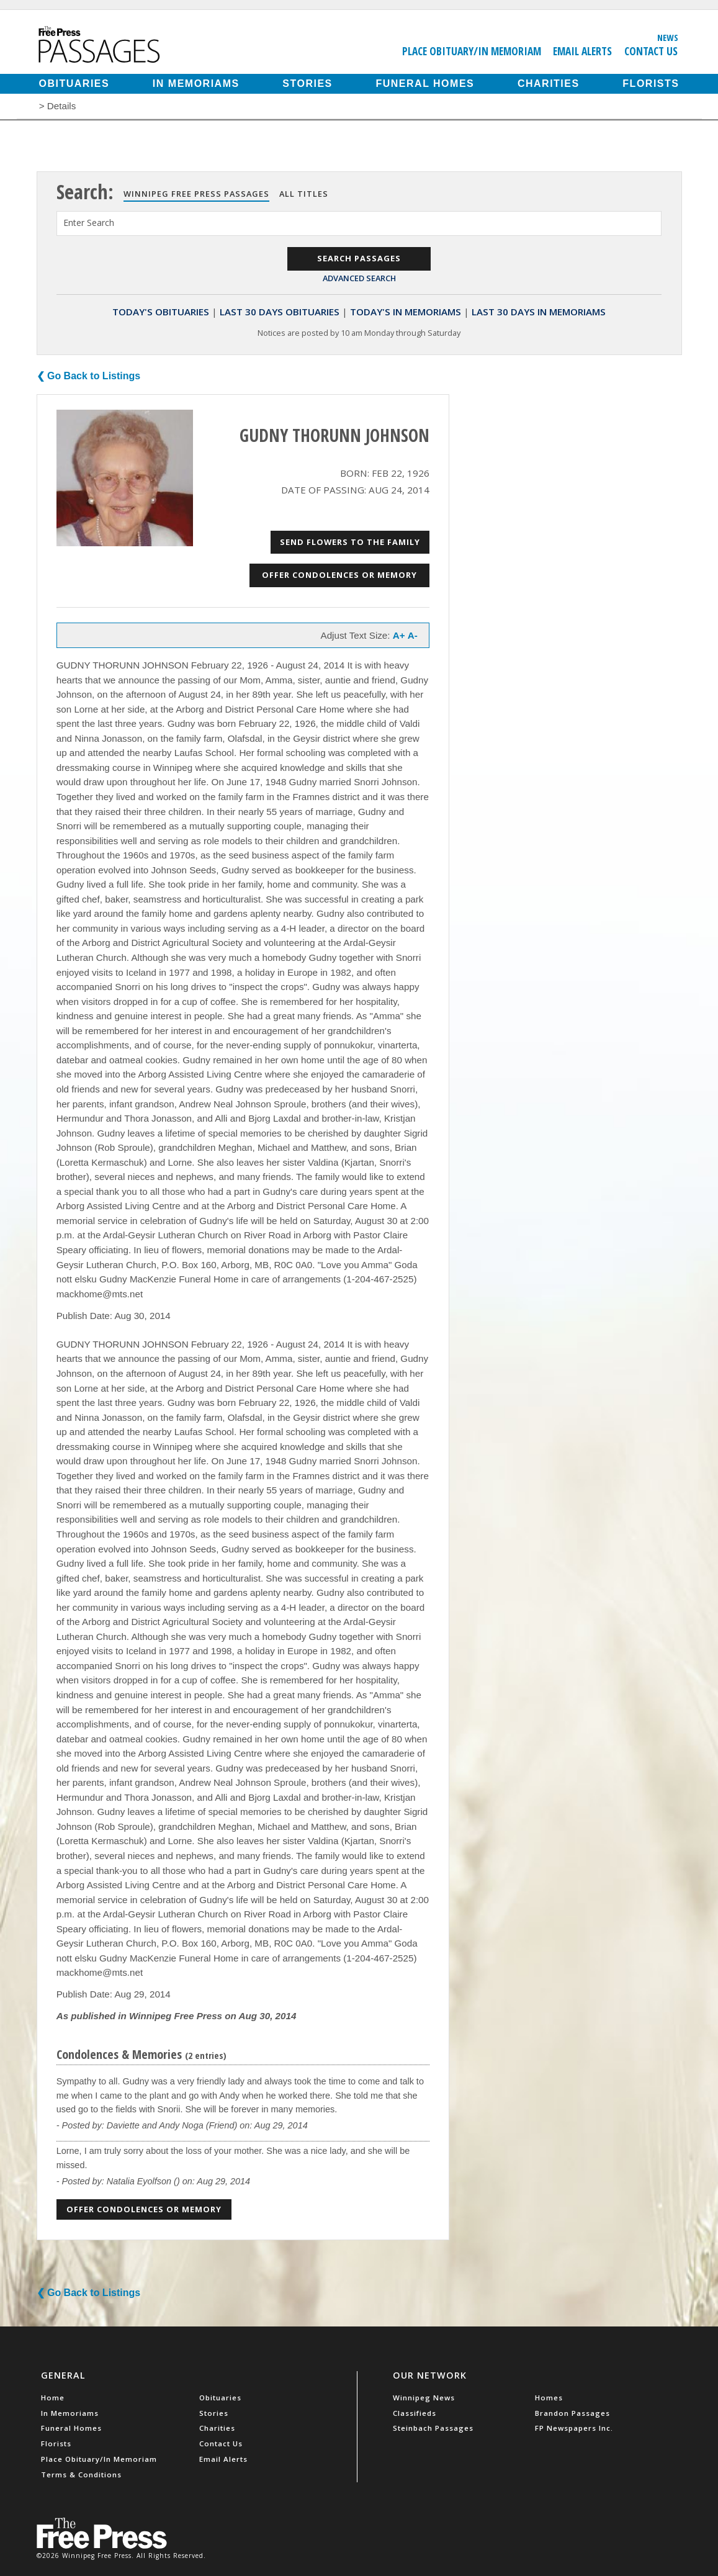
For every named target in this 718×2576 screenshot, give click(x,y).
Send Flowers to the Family (350, 541)
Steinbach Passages (433, 2428)
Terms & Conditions (81, 2474)
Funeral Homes (424, 83)
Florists (650, 83)
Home (53, 2397)
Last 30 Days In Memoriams (539, 311)
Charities (549, 83)
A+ (399, 635)
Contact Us (651, 50)
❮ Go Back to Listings (89, 376)
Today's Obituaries (160, 311)
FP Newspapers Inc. (574, 2428)
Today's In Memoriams (405, 311)
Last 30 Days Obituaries (279, 311)
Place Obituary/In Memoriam (471, 50)
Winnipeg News (424, 2397)
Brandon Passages (572, 2413)
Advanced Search (359, 278)
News (667, 37)
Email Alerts (582, 50)
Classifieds (414, 2413)
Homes (549, 2397)
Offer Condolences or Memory (339, 574)
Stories (307, 83)
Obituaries (74, 83)
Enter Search (88, 222)
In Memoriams (196, 83)
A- (413, 635)
